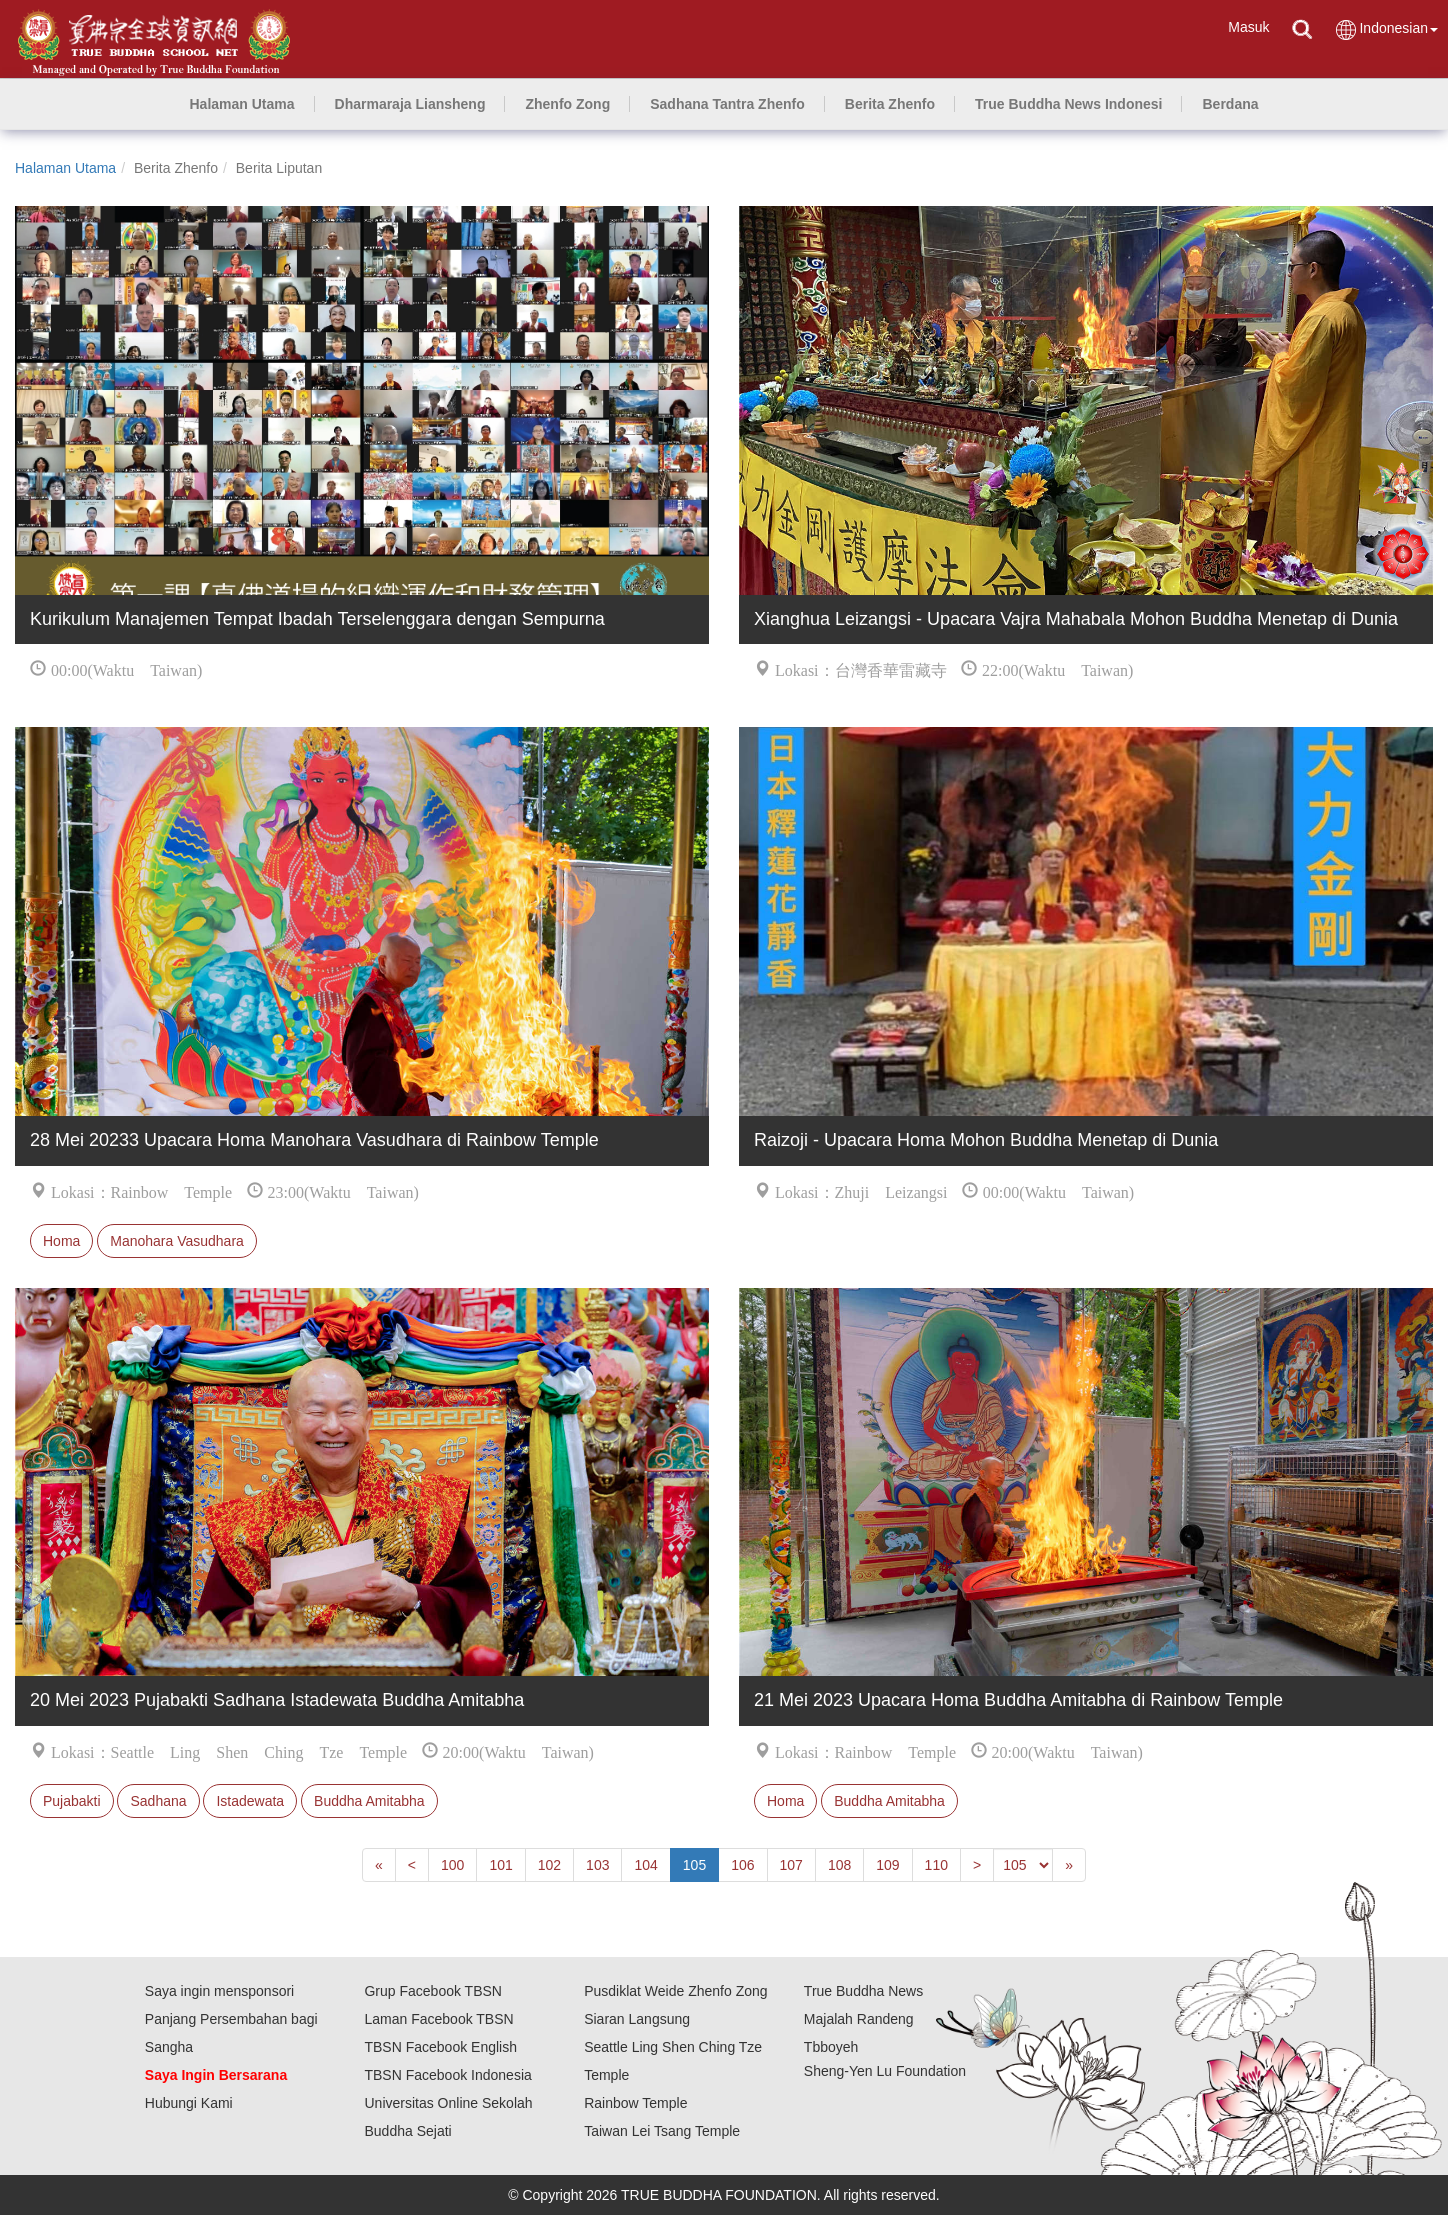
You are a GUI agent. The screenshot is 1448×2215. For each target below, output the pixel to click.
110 (936, 1865)
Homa (61, 1241)
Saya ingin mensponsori (219, 1991)
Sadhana (158, 1801)
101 (500, 1865)
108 (839, 1865)
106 (742, 1865)
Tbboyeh (831, 2047)
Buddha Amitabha (369, 1801)
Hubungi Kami (189, 2103)
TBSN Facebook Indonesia (447, 2075)
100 (452, 1865)
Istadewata (250, 1801)
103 (597, 1865)
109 (887, 1865)
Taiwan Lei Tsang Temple (662, 2131)
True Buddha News (863, 1991)
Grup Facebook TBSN (432, 1991)
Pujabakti (72, 1801)
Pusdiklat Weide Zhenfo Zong (675, 1991)
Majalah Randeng (859, 2019)
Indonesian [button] (1386, 29)
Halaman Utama (65, 168)
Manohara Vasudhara (177, 1241)
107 (791, 1865)
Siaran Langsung (637, 2019)
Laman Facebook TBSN (438, 2019)
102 (549, 1865)
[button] (410, 104)
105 (694, 1865)
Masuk (1248, 27)
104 (645, 1865)
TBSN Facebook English (440, 2047)
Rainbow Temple (635, 2103)
